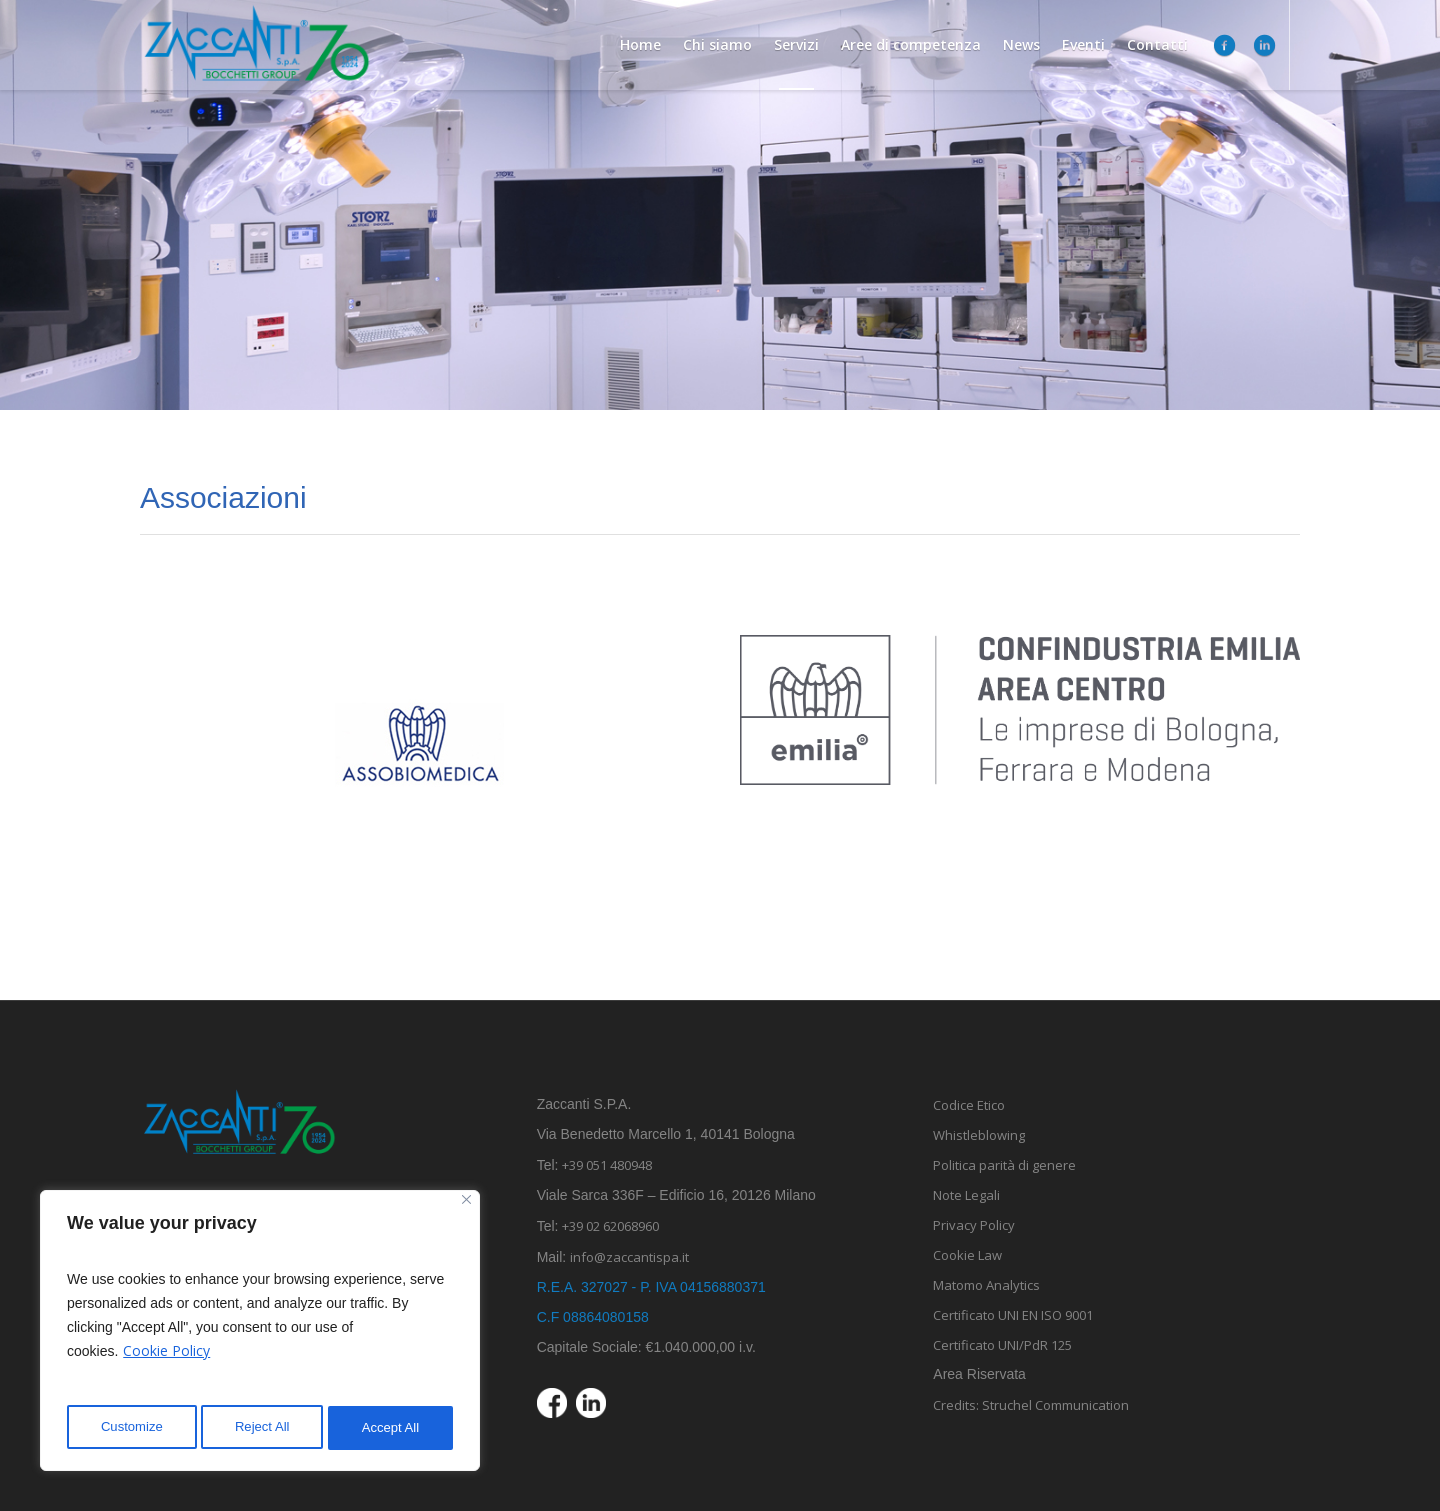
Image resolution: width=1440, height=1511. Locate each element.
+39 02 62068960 (610, 1226)
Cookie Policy (166, 1357)
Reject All (262, 1428)
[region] (260, 1334)
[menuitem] (1280, 45)
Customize (131, 1428)
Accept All (391, 1428)
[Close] (466, 1206)
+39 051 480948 (607, 1165)
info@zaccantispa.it (642, 1257)
